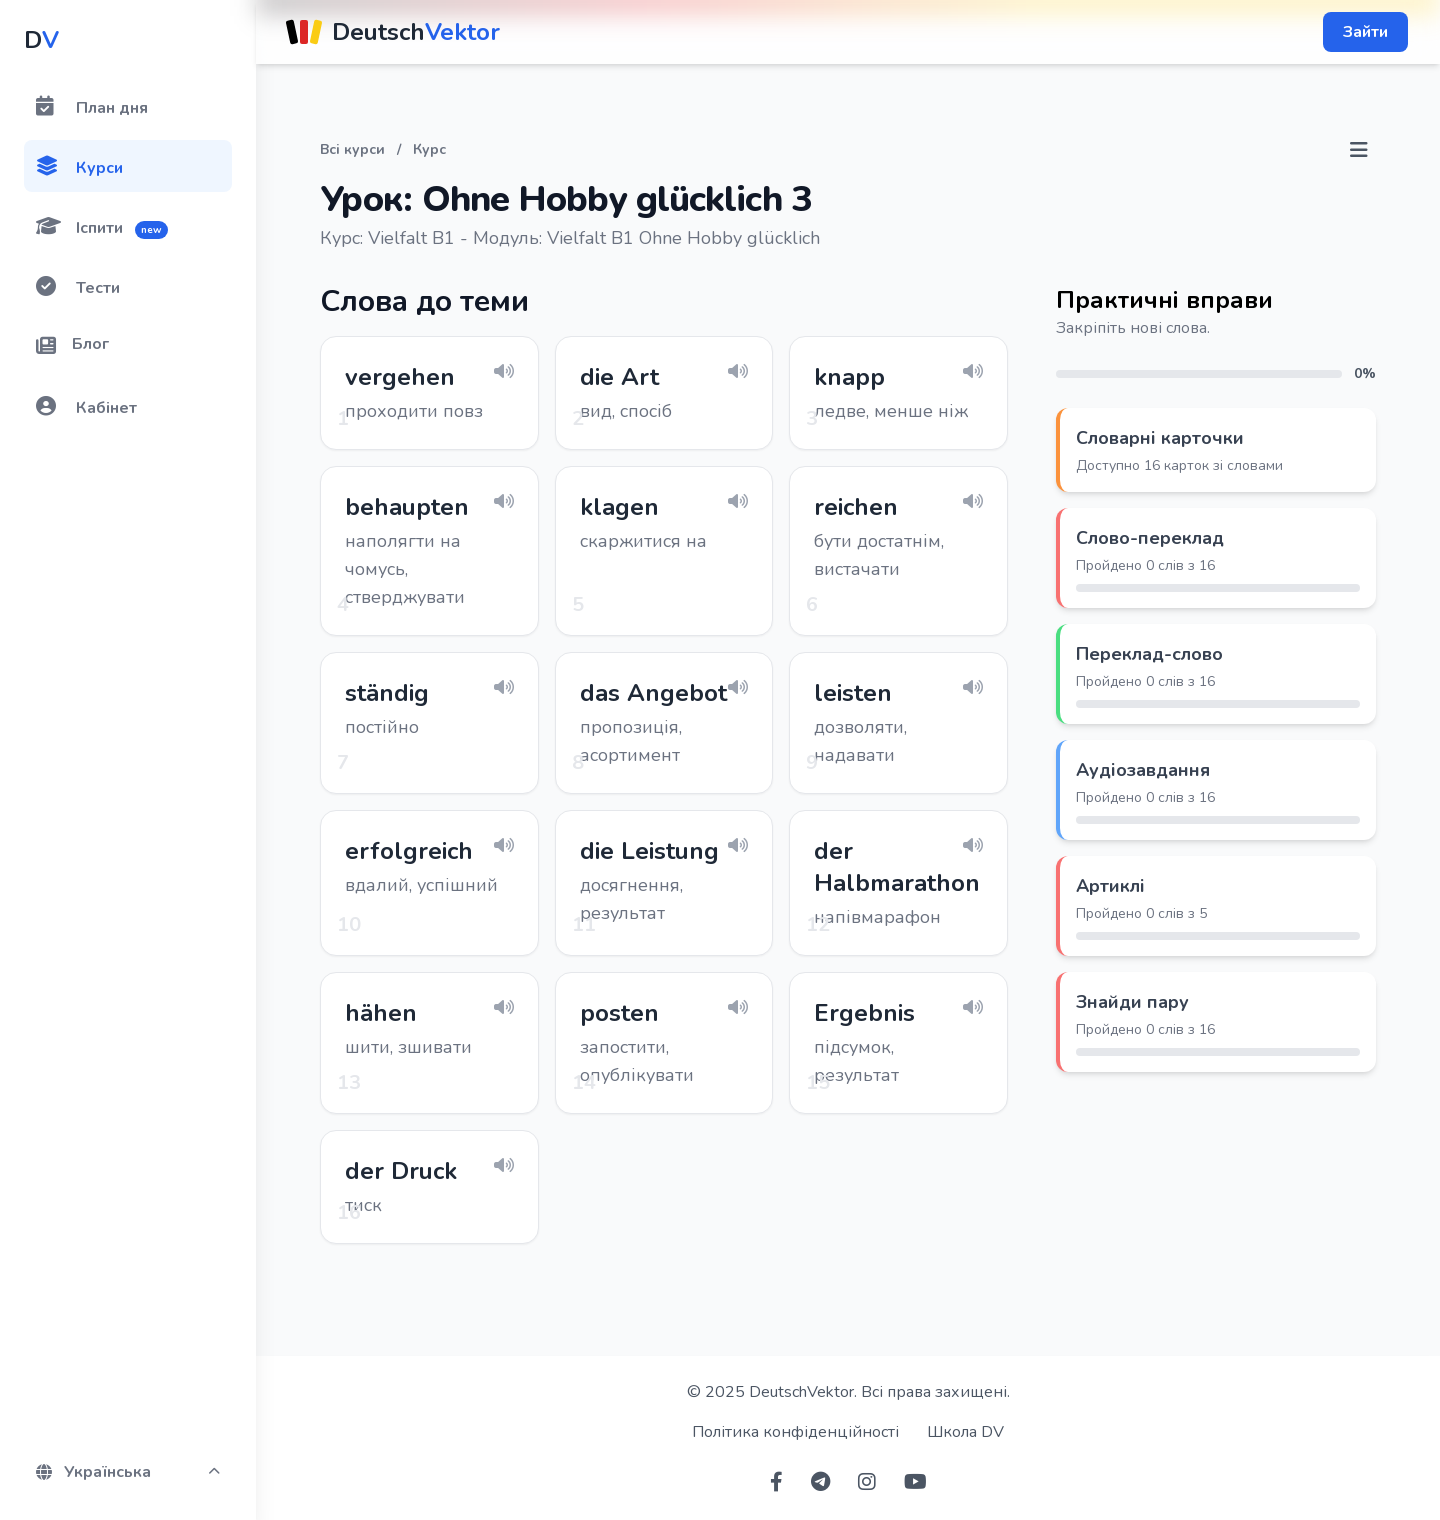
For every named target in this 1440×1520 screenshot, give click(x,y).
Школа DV (965, 1432)
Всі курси (352, 149)
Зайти (1365, 32)
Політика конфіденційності (795, 1432)
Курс (429, 149)
